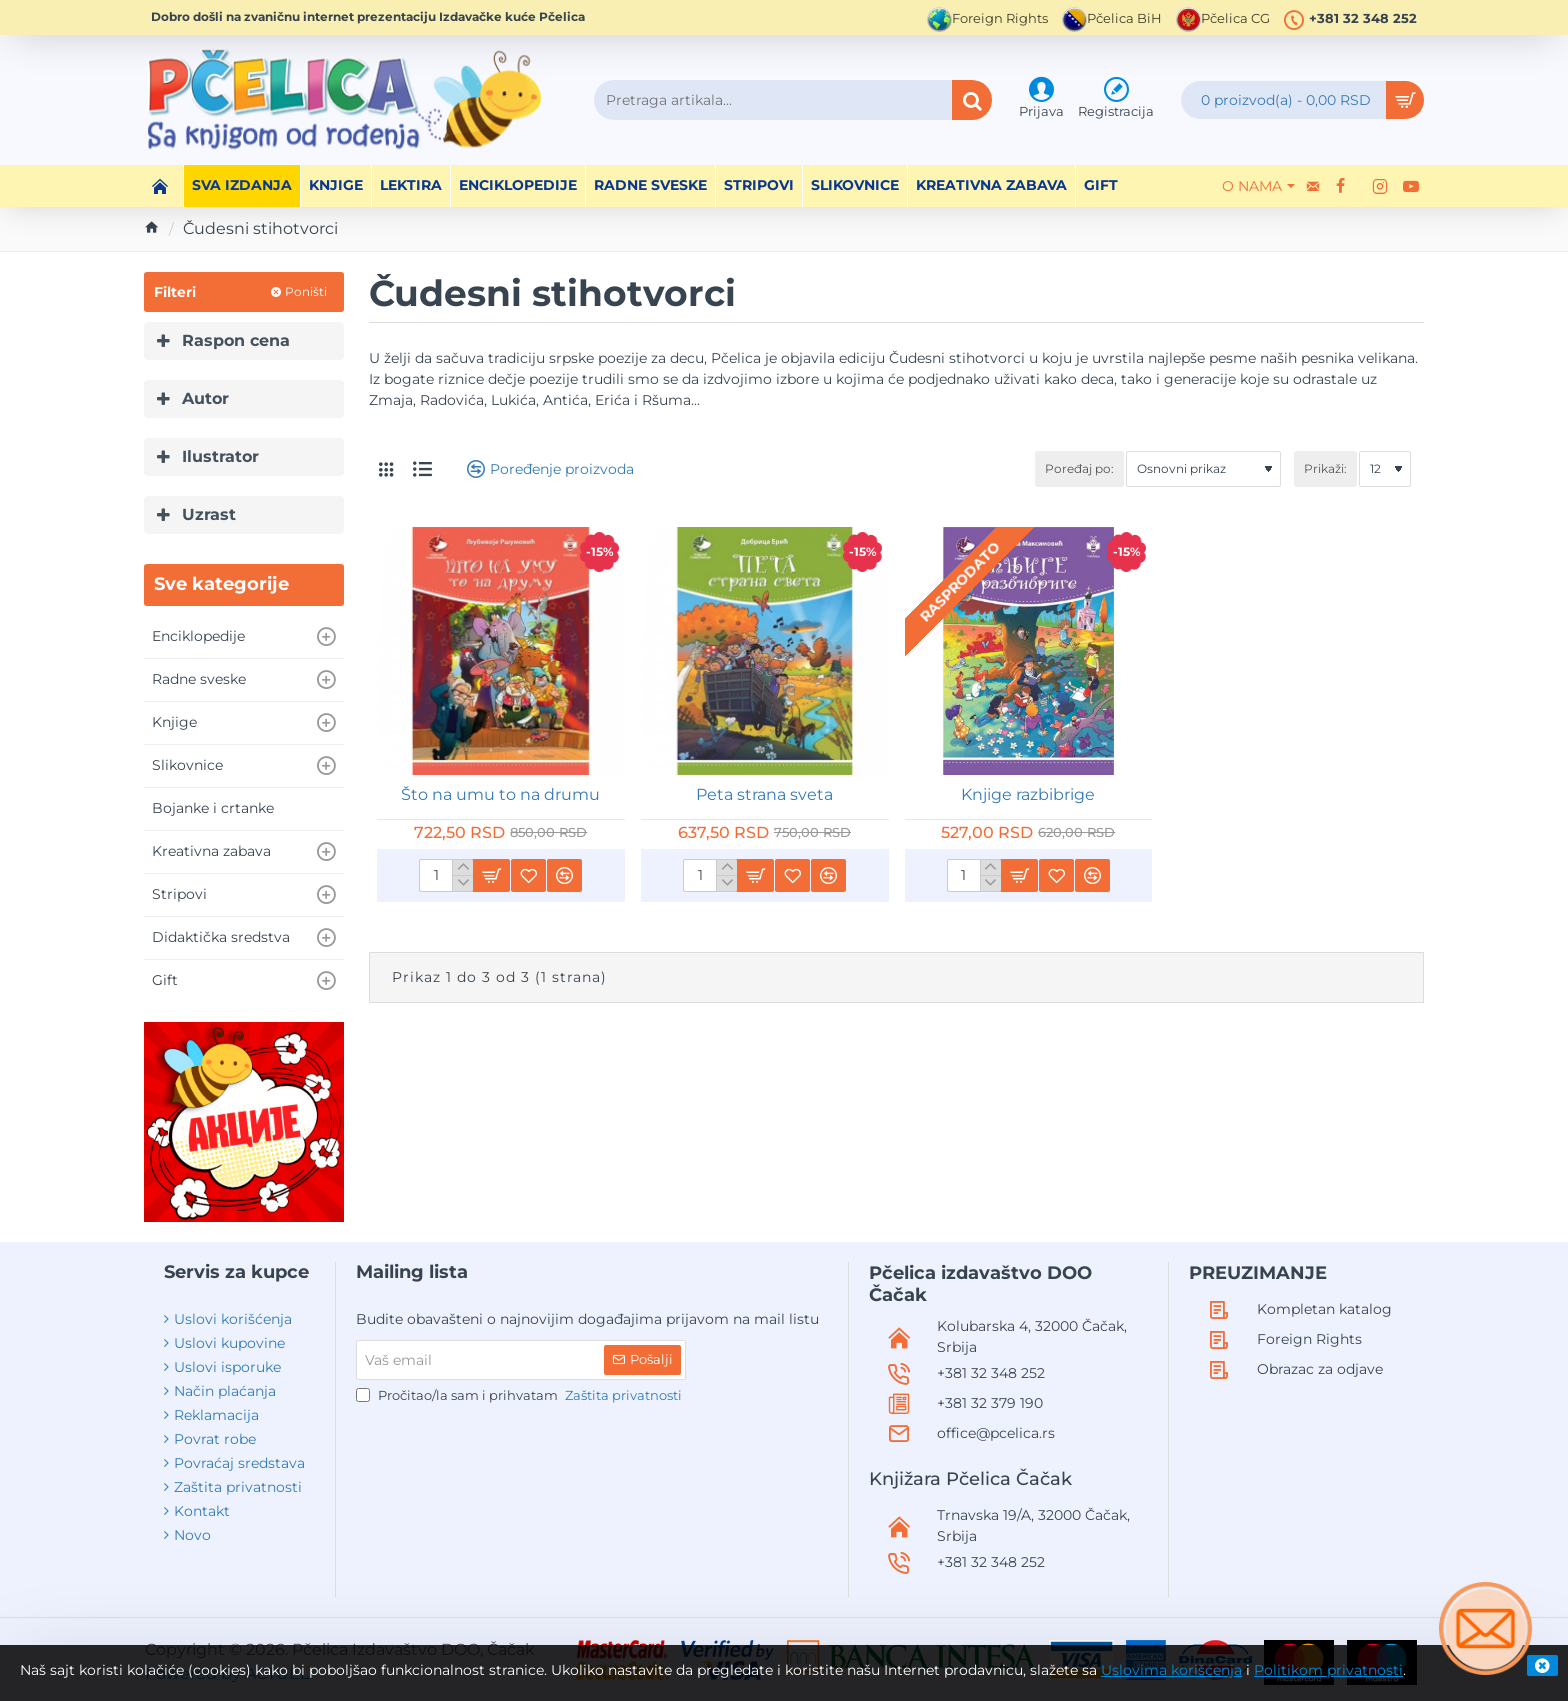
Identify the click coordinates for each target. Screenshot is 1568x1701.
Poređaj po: (1079, 468)
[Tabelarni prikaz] (386, 469)
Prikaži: (1325, 468)
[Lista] (422, 469)
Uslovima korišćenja (1171, 1670)
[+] (462, 868)
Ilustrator (220, 456)
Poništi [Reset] (306, 291)
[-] (462, 883)
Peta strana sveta (764, 794)
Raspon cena (236, 340)
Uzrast (209, 514)
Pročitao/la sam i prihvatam (521, 1396)
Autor (205, 398)
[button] (491, 875)
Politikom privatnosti (1328, 1670)
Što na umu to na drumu (500, 794)
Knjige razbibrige (1028, 794)
